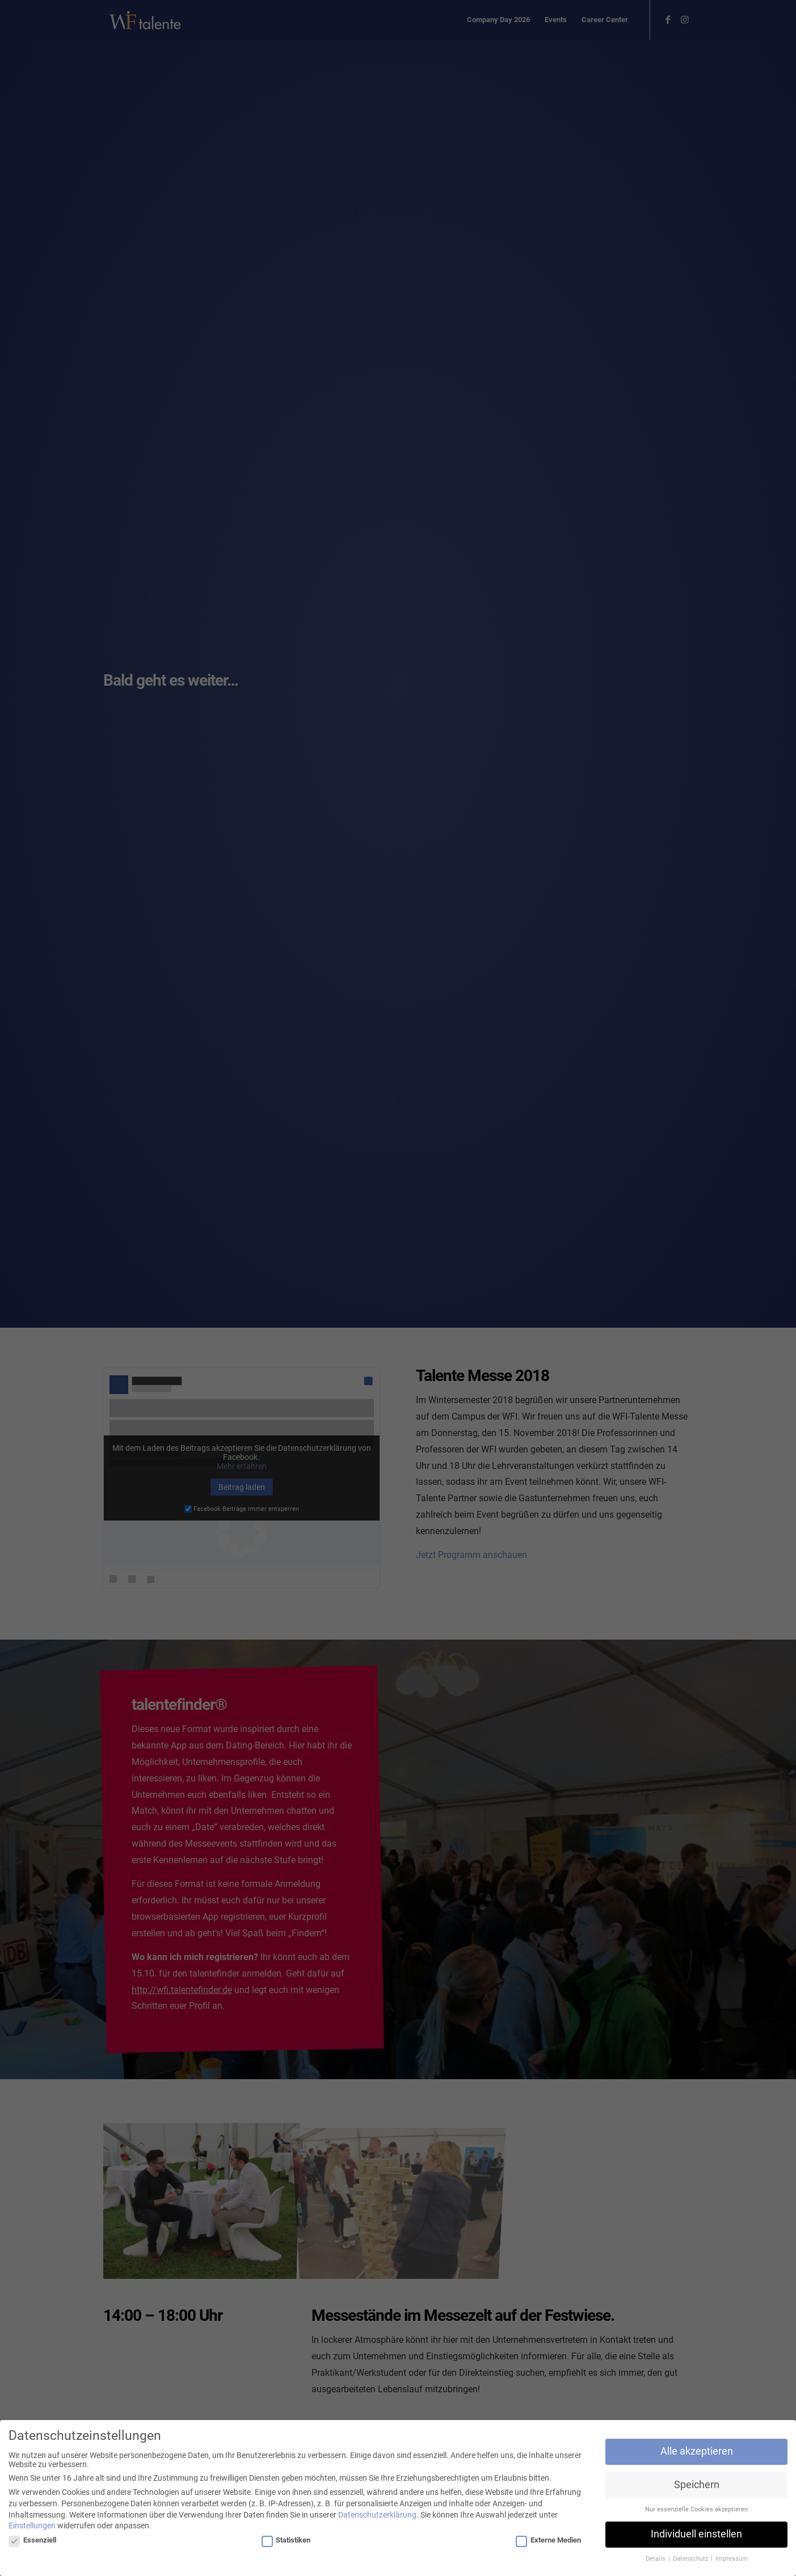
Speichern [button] (696, 2487)
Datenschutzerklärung (377, 2516)
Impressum (731, 2561)
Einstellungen (32, 2527)
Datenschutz (691, 2561)
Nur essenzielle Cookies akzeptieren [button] (696, 2511)
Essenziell (32, 2541)
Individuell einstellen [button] (696, 2536)
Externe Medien (548, 2541)
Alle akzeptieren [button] (696, 2453)
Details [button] (656, 2561)
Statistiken (286, 2541)
